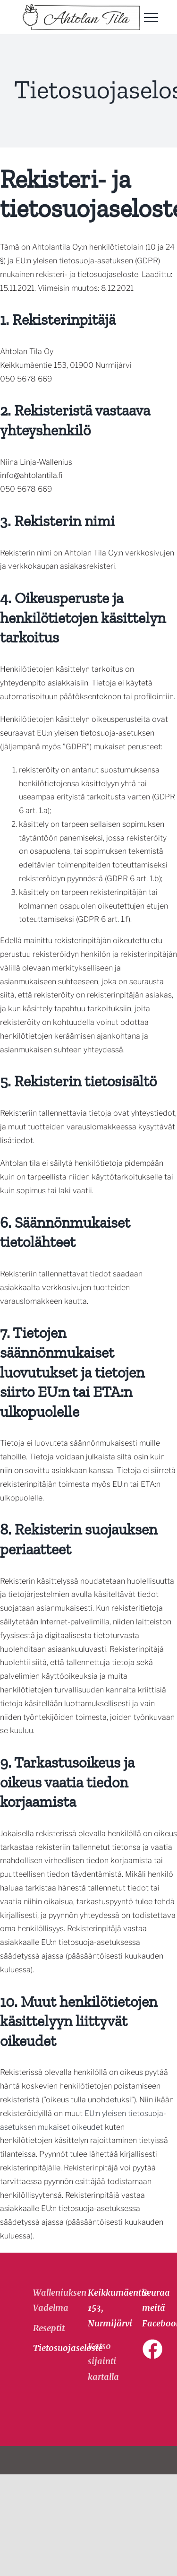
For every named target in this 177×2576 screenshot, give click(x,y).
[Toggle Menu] (151, 17)
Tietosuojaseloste (43, 2347)
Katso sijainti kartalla (103, 2361)
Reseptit (43, 2328)
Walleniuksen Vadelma (43, 2300)
